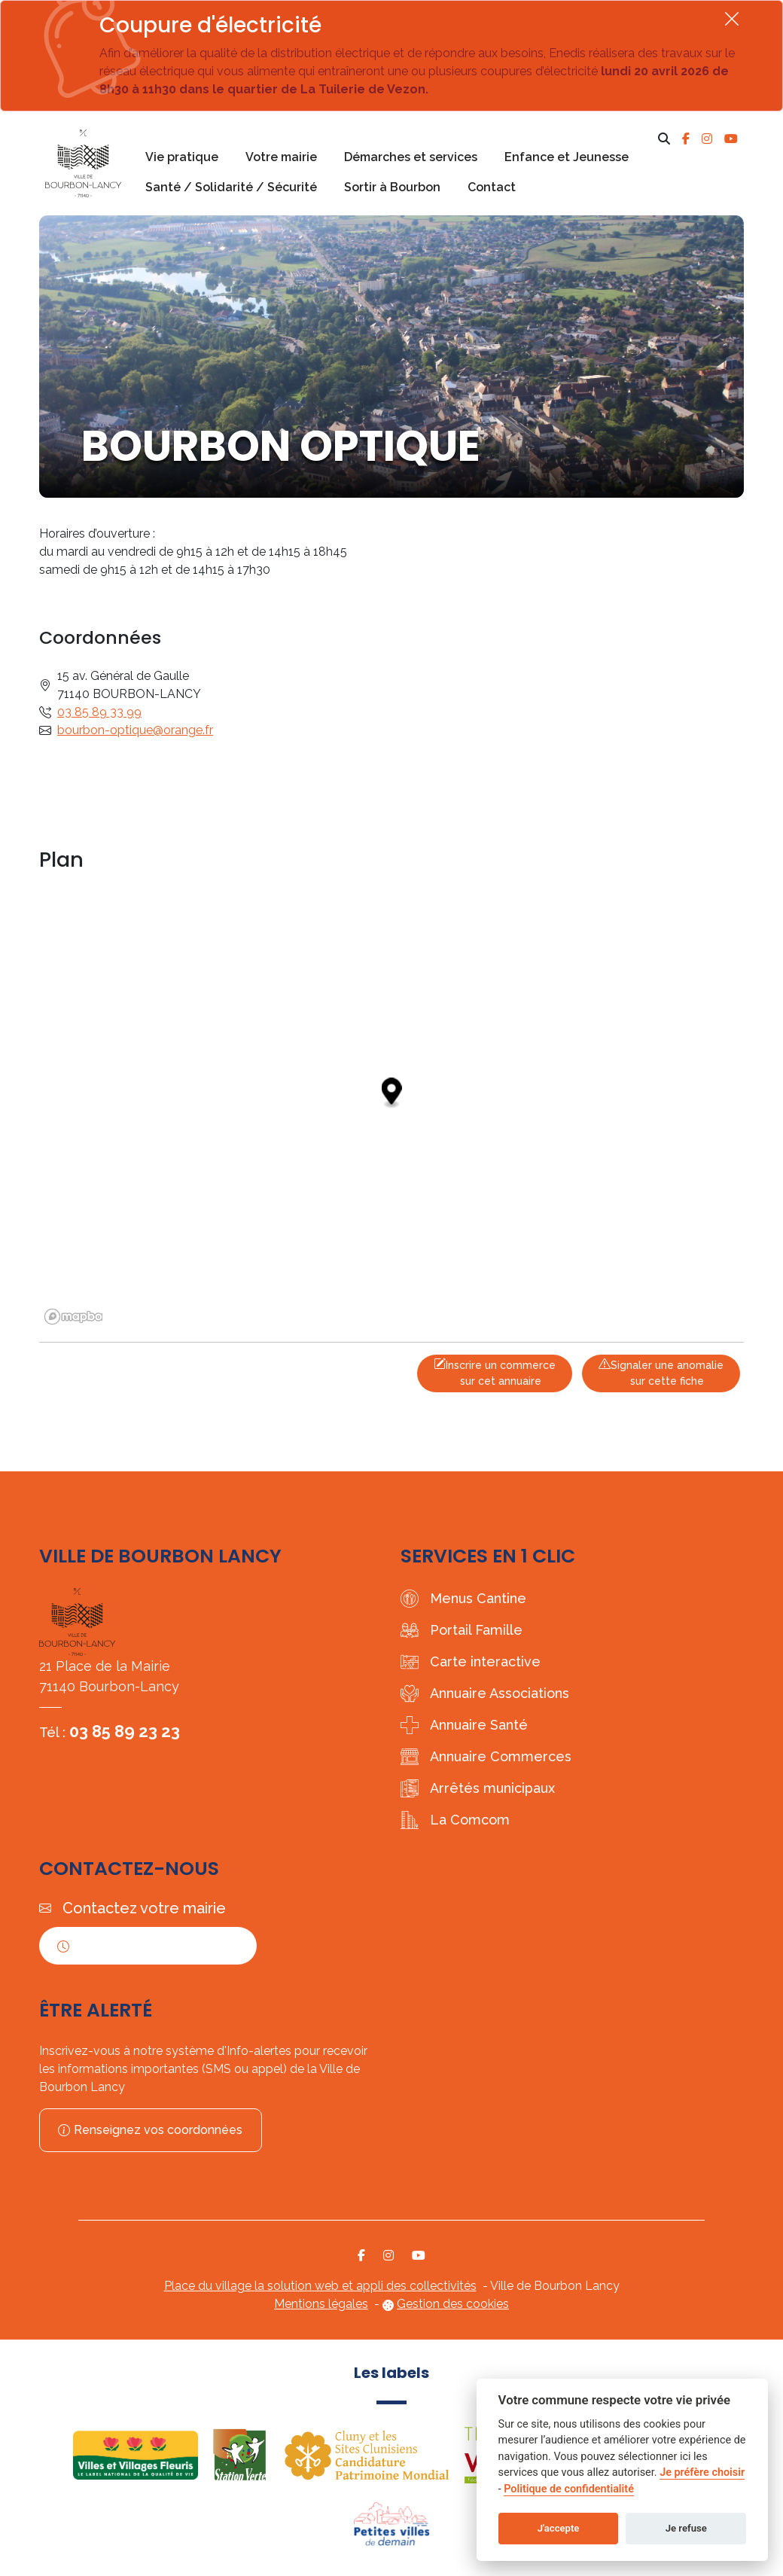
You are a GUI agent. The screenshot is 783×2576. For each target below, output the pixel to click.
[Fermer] (732, 18)
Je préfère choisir (702, 2472)
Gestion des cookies (453, 2304)
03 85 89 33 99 (99, 712)
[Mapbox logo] (77, 1316)
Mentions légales (321, 2304)
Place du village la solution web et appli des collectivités (320, 2286)
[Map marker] (392, 1093)
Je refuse (686, 2528)
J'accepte (559, 2528)
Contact (492, 187)
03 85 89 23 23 (124, 1731)
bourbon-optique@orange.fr (135, 730)
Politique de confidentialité (569, 2489)
